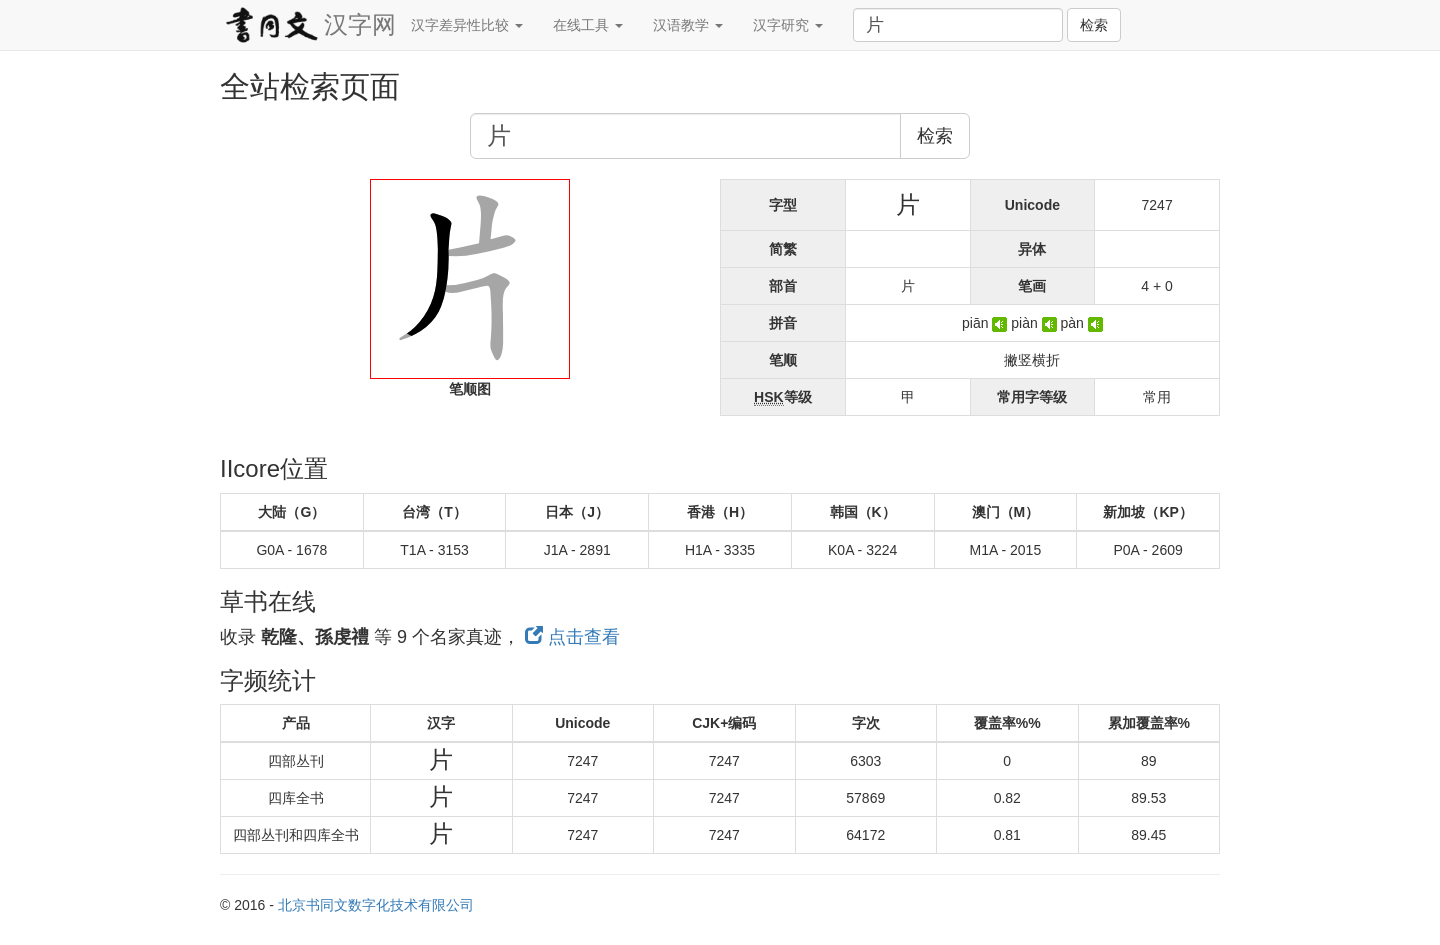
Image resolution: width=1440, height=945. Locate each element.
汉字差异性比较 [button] (467, 25)
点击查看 (572, 637)
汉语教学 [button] (688, 25)
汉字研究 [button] (788, 25)
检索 (1094, 25)
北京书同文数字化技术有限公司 (376, 905)
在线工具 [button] (588, 25)
